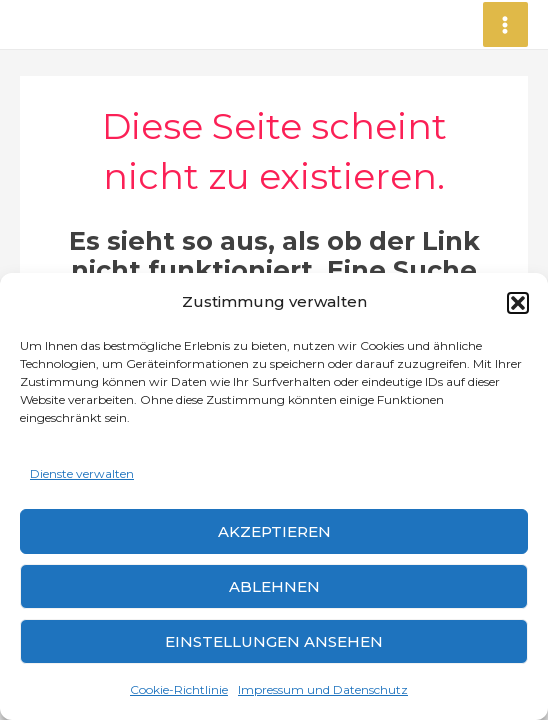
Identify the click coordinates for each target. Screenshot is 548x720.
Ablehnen (274, 586)
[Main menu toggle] (506, 25)
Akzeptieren (274, 531)
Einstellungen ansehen (274, 641)
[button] (518, 303)
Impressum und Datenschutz (323, 689)
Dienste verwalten (82, 473)
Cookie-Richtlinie (179, 689)
